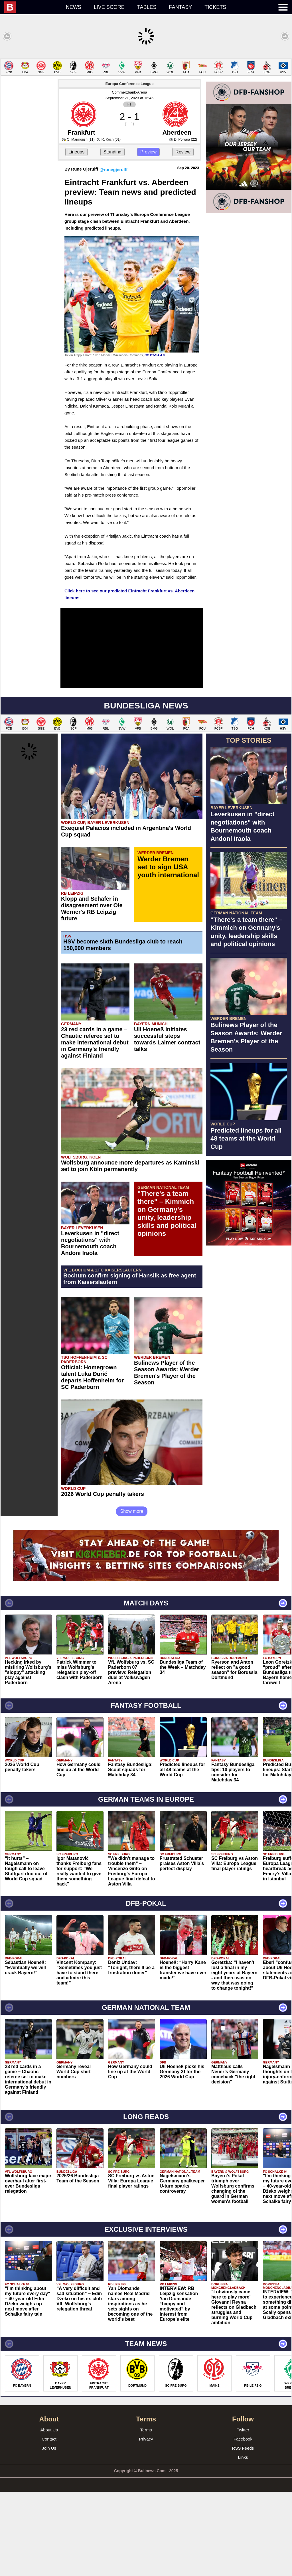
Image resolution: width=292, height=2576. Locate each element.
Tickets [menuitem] (215, 7)
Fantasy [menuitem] (180, 7)
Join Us (49, 2532)
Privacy (146, 2523)
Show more (131, 1595)
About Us (49, 2514)
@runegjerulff (113, 253)
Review (182, 236)
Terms (146, 2514)
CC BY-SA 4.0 (155, 439)
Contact (49, 2523)
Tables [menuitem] (147, 7)
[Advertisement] (146, 98)
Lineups (76, 236)
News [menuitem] (73, 7)
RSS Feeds (243, 2532)
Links (243, 2541)
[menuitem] (32, 7)
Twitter (243, 2514)
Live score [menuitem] (109, 7)
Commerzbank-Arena (129, 176)
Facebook (243, 2523)
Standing (112, 236)
